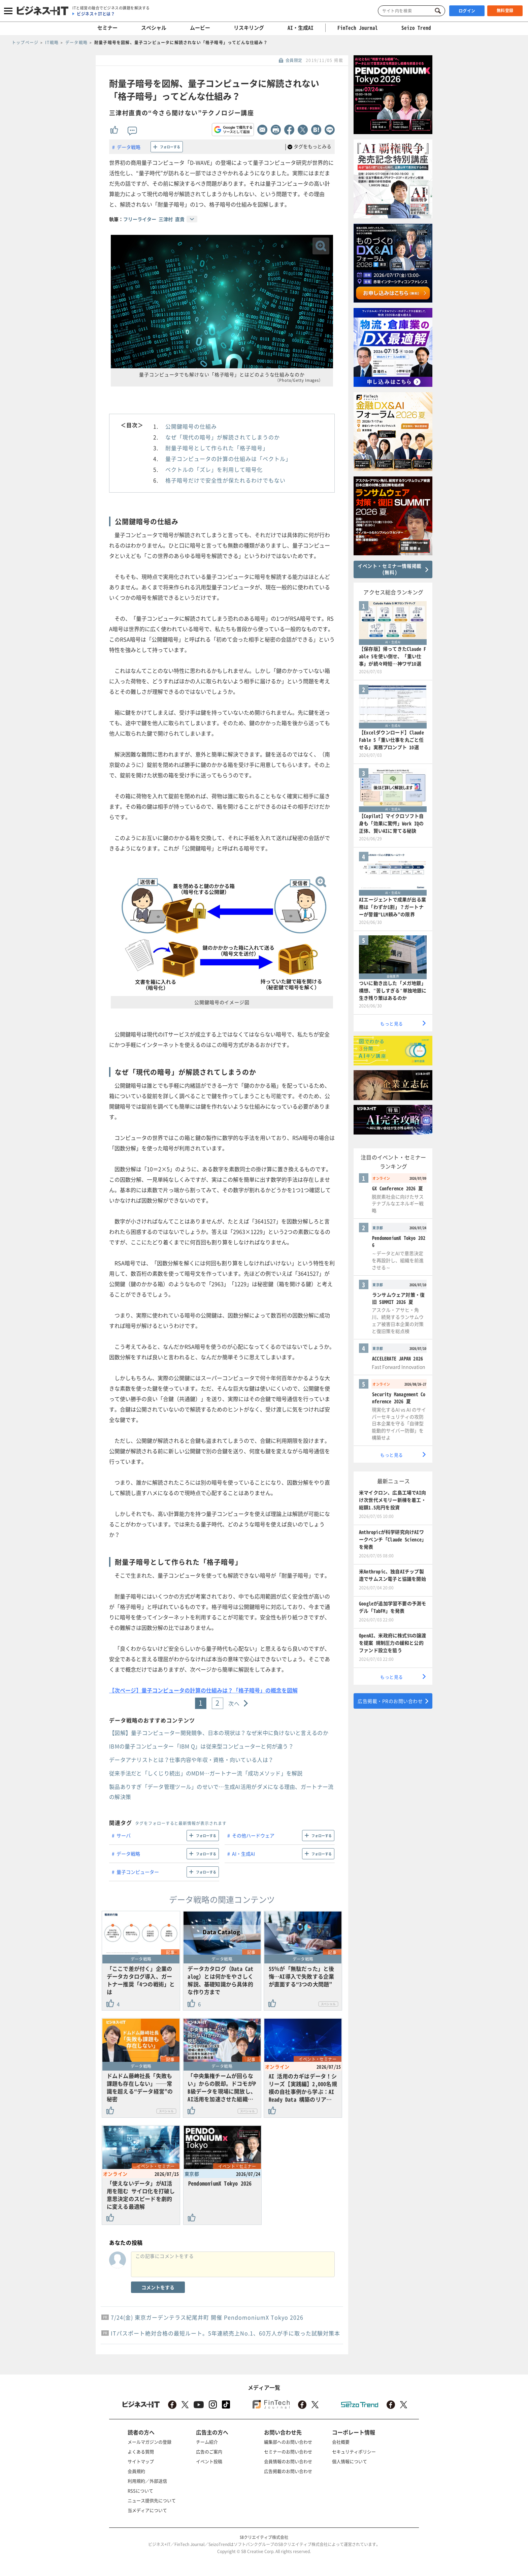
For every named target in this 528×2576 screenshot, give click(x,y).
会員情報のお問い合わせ (288, 2461)
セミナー (107, 27)
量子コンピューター (138, 1871)
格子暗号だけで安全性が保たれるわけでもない (225, 480)
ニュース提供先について (152, 2500)
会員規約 (136, 2471)
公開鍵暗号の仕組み (191, 426)
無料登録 (505, 10)
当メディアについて (147, 2510)
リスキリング (249, 27)
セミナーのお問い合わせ (288, 2451)
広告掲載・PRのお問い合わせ (390, 1701)
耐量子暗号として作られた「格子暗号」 (216, 448)
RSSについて (140, 2490)
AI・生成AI (301, 27)
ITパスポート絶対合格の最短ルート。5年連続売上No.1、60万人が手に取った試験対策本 (225, 2333)
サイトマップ (141, 2461)
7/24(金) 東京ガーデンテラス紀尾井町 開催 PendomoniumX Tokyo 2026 (207, 2317)
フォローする (170, 146)
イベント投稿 (209, 2461)
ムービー (200, 27)
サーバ (124, 1835)
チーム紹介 (207, 2442)
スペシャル (153, 27)
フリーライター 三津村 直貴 (154, 219)
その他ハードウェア (253, 1835)
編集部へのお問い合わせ (288, 2442)
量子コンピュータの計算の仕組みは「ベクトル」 (228, 459)
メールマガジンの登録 (149, 2442)
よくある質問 (141, 2451)
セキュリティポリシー (354, 2451)
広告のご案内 (209, 2451)
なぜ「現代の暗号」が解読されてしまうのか (222, 437)
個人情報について (349, 2461)
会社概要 (341, 2442)
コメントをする (157, 2287)
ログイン (467, 11)
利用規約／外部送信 (147, 2481)
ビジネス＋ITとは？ (96, 14)
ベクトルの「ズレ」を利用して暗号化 (214, 469)
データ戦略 (128, 147)
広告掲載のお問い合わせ (288, 2471)
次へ (234, 1703)
